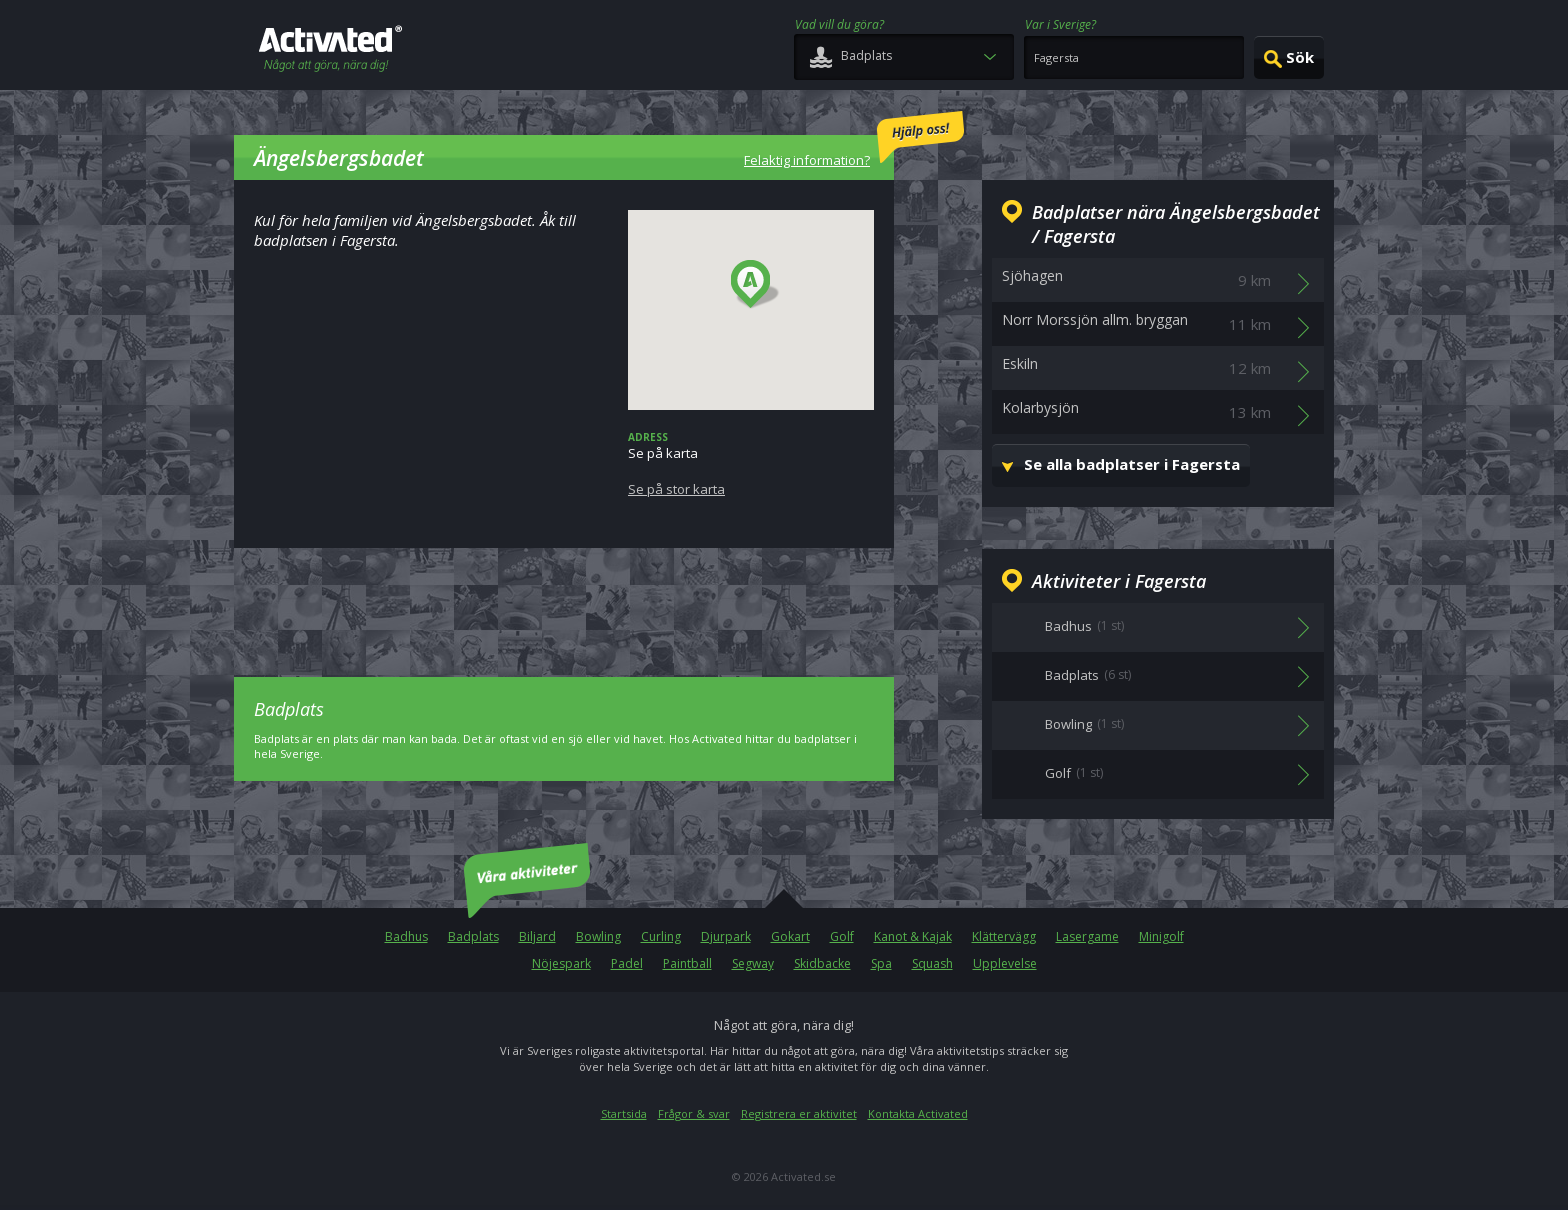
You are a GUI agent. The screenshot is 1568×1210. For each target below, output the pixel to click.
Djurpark (726, 936)
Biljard (537, 936)
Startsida (624, 1113)
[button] (755, 285)
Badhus (406, 936)
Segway (753, 963)
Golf (842, 936)
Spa (881, 963)
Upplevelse (1005, 963)
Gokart (790, 936)
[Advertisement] (564, 598)
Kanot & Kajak (913, 936)
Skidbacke (822, 963)
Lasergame (1087, 936)
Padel (627, 963)
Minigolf (1161, 936)
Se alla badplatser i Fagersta (1132, 464)
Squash (932, 963)
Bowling (598, 936)
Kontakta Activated (918, 1113)
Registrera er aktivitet (799, 1113)
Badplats (473, 936)
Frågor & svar (694, 1113)
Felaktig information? (854, 140)
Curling (661, 936)
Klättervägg (1004, 936)
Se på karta (751, 464)
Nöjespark (561, 963)
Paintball (687, 963)
